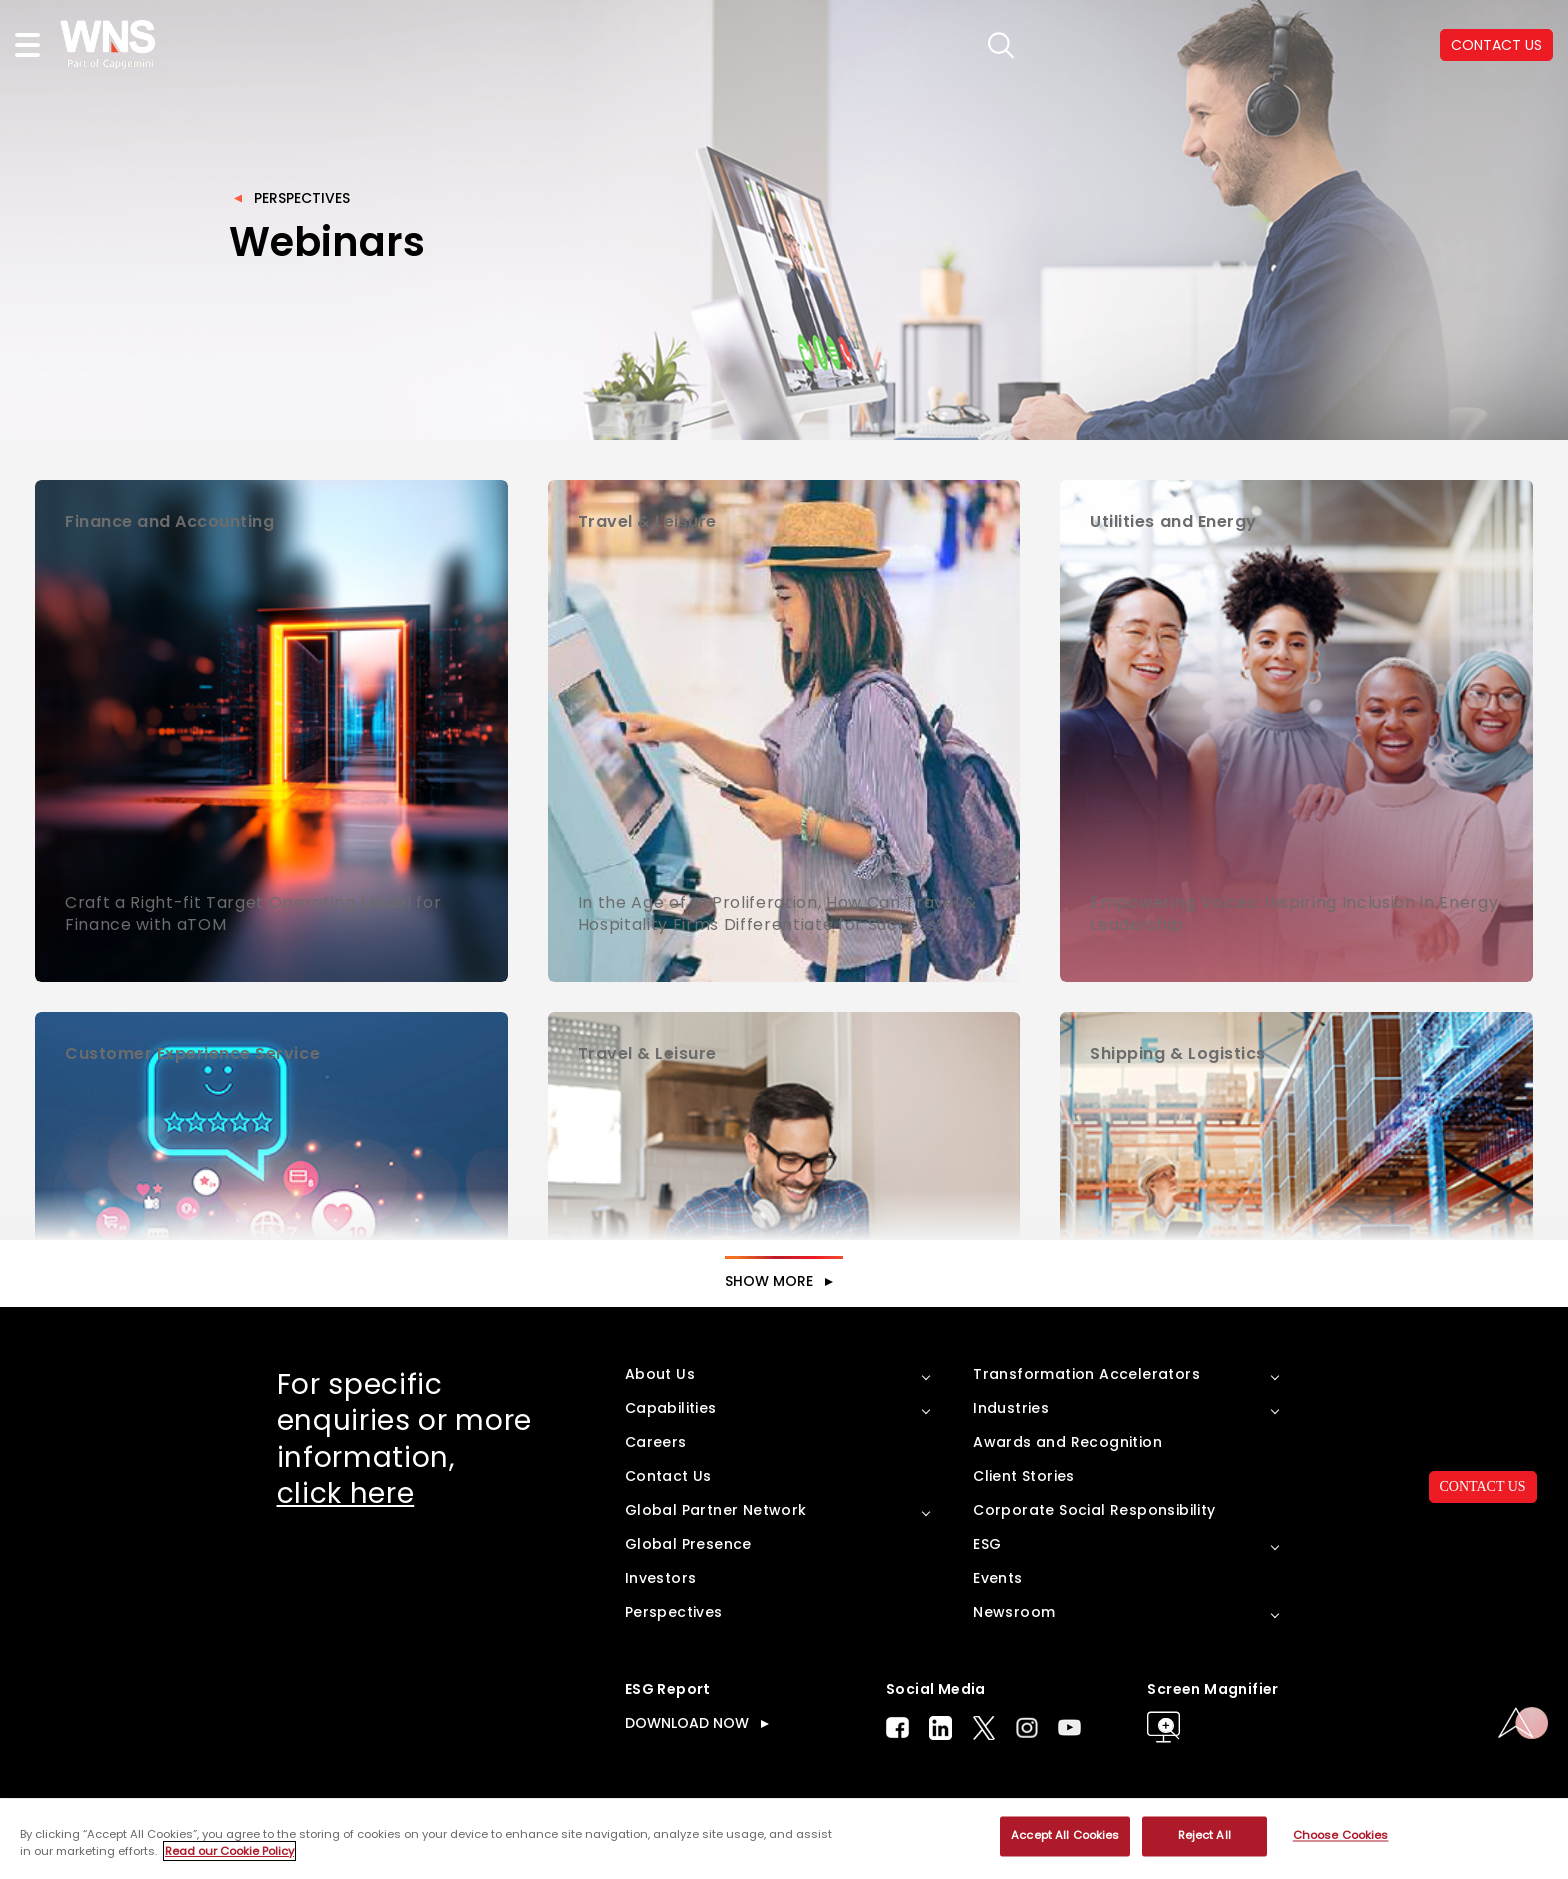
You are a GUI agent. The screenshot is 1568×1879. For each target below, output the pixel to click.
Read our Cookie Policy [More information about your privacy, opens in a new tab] (229, 1851)
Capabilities (671, 1408)
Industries (1011, 1408)
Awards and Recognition (1067, 1442)
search (998, 45)
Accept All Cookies (1065, 1836)
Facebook (897, 1727)
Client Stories (1024, 1476)
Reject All (1204, 1836)
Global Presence (688, 1544)
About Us (660, 1374)
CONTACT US (1483, 1486)
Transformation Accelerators (1086, 1374)
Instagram (1027, 1727)
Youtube (1069, 1727)
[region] (784, 1839)
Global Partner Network (716, 1510)
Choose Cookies (1341, 1836)
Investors (661, 1578)
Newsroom (1014, 1612)
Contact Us (668, 1476)
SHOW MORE (769, 1281)
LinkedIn (940, 1728)
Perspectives (302, 198)
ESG (987, 1544)
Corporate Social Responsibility (1094, 1510)
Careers (656, 1442)
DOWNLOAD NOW (687, 1723)
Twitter (984, 1728)
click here (346, 1493)
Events (997, 1578)
